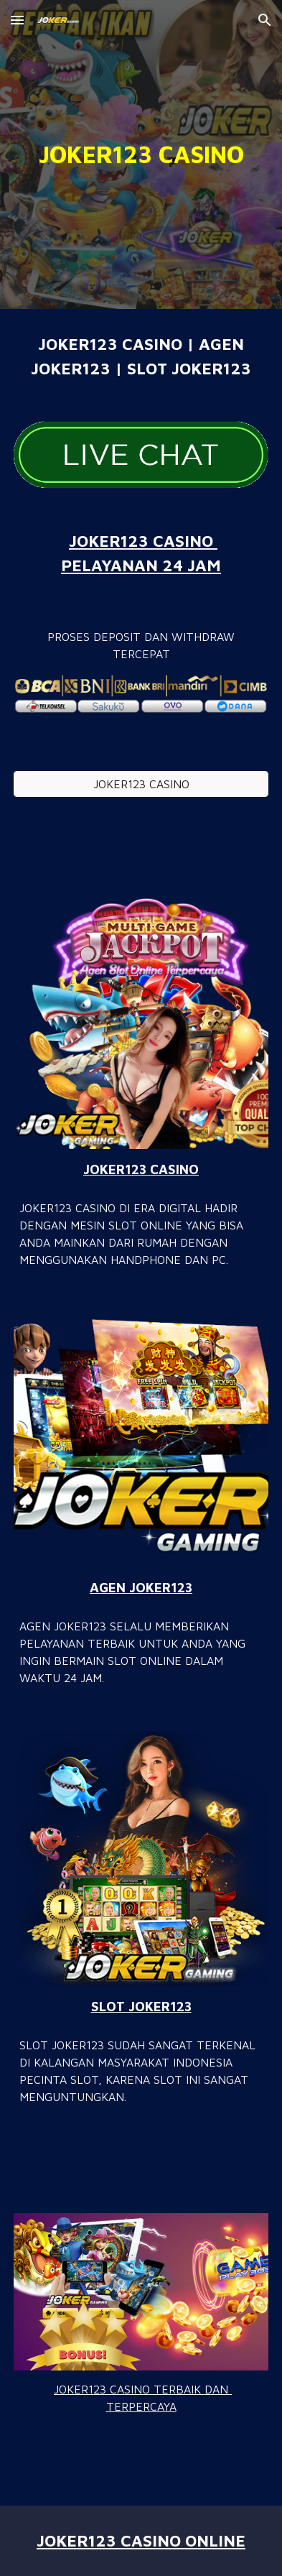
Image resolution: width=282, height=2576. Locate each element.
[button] (17, 20)
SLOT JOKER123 (141, 2006)
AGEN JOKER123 (141, 1587)
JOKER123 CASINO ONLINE (141, 2540)
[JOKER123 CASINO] (140, 784)
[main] (141, 154)
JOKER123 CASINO (141, 1169)
